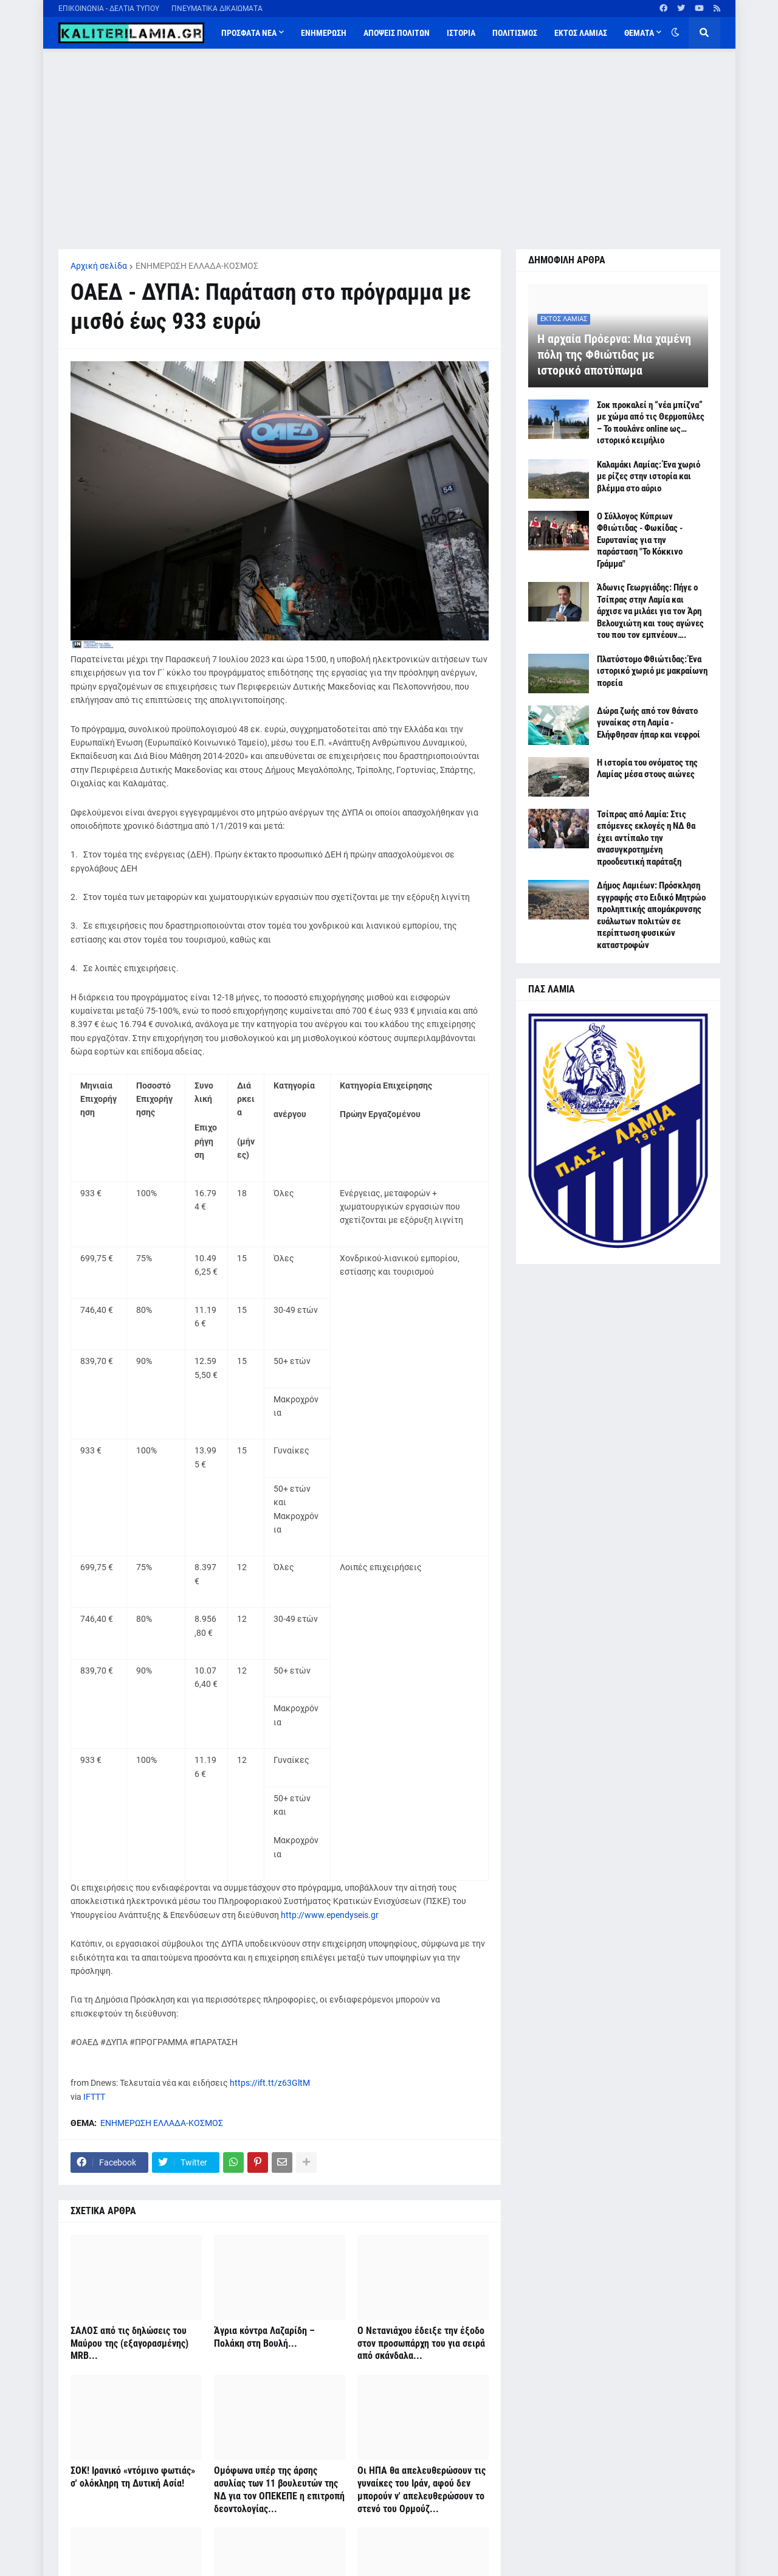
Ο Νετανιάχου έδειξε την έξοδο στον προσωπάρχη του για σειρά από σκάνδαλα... (421, 2343)
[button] (675, 33)
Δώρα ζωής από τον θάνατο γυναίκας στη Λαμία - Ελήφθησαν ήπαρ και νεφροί (648, 722)
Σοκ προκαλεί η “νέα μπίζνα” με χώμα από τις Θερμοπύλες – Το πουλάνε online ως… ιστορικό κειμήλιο (650, 423)
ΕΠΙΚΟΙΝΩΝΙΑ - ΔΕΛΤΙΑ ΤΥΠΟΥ (108, 8)
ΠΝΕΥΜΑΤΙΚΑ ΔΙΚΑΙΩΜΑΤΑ (217, 8)
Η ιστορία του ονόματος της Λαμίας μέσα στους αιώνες (647, 768)
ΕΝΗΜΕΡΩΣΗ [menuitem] (323, 33)
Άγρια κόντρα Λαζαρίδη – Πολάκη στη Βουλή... (264, 2337)
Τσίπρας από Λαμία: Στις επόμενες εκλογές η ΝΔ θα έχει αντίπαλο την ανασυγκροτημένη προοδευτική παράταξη (646, 838)
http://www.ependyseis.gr (330, 1915)
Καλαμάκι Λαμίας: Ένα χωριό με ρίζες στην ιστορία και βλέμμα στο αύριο (648, 476)
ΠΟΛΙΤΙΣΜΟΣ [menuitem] (514, 33)
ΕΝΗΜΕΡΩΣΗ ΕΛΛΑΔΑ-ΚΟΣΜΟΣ (197, 265)
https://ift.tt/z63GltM (270, 2083)
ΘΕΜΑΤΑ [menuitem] (639, 33)
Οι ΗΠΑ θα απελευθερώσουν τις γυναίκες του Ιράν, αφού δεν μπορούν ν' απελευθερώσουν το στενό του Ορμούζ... (421, 2489)
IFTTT (94, 2097)
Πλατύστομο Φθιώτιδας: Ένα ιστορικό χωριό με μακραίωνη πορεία (652, 671)
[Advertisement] (389, 149)
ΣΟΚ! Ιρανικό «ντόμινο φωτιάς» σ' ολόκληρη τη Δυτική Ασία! (133, 2477)
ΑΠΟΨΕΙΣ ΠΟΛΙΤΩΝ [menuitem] (396, 33)
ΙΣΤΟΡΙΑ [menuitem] (461, 33)
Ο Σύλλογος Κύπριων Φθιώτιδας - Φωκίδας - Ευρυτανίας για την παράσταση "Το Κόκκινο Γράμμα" (640, 540)
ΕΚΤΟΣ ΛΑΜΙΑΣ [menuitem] (580, 33)
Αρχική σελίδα (99, 265)
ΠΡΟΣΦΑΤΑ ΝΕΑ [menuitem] (249, 33)
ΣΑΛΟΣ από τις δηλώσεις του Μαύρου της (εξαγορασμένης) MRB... (129, 2343)
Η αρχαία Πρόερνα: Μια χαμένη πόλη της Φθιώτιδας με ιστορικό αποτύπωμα (614, 354)
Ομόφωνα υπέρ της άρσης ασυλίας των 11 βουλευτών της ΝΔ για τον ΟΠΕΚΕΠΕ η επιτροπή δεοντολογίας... (279, 2489)
